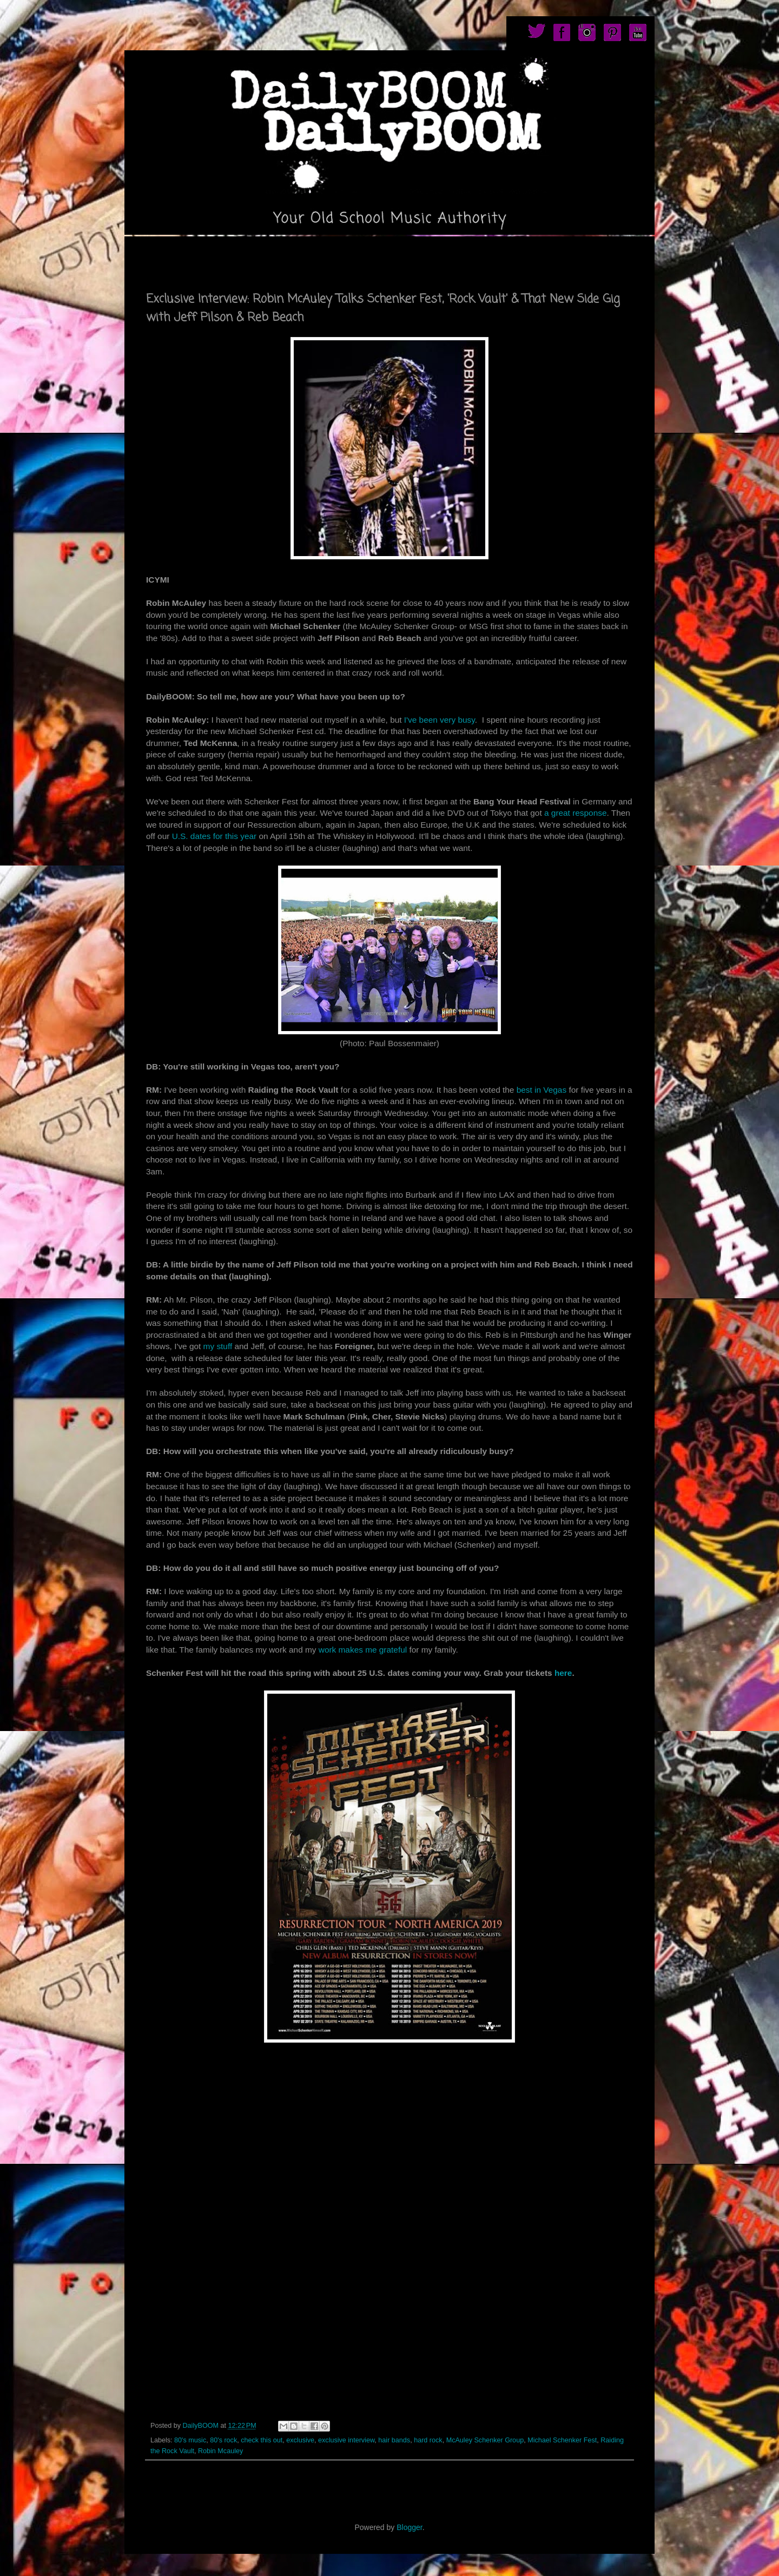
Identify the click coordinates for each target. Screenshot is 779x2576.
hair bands (394, 2440)
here (563, 1672)
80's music (190, 2440)
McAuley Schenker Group (485, 2440)
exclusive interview (346, 2440)
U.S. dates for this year (215, 836)
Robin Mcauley (220, 2451)
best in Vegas (541, 1089)
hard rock (428, 2440)
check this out (261, 2440)
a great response (575, 812)
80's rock (223, 2440)
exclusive (300, 2440)
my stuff (216, 1346)
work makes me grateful (363, 1649)
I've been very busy (439, 719)
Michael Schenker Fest (562, 2440)
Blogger (409, 2527)
